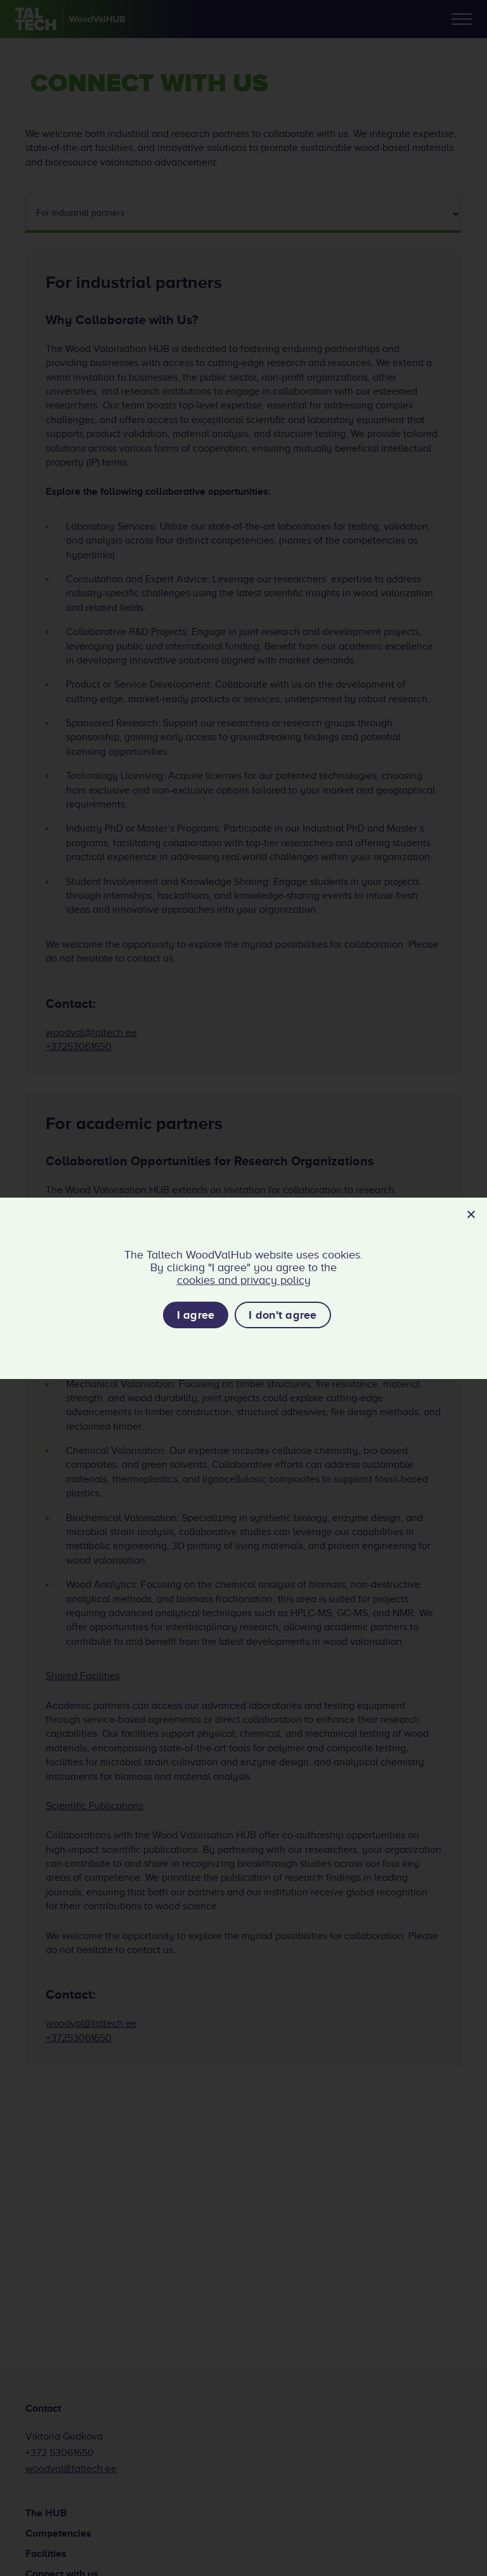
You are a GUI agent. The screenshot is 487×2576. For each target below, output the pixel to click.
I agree (196, 1315)
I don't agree (282, 1315)
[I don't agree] (470, 1214)
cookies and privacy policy (244, 1280)
